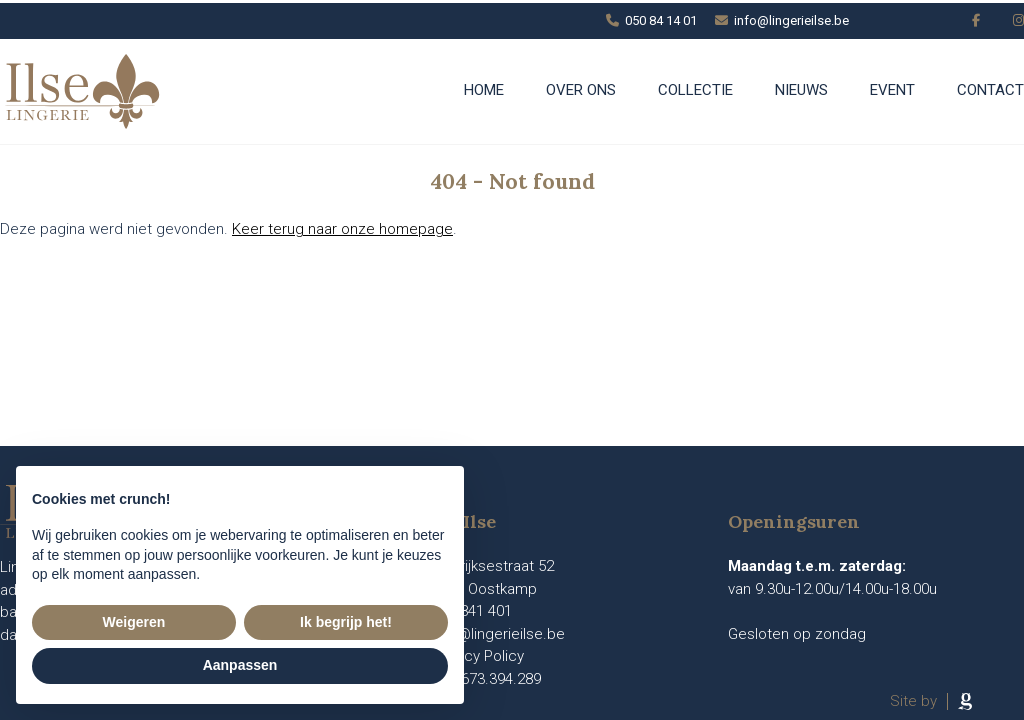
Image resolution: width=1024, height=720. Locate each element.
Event (892, 90)
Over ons (581, 90)
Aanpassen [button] (240, 665)
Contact (990, 90)
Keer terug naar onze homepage (342, 229)
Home (484, 90)
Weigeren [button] (134, 622)
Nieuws (801, 90)
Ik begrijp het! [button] (346, 622)
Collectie (695, 90)
